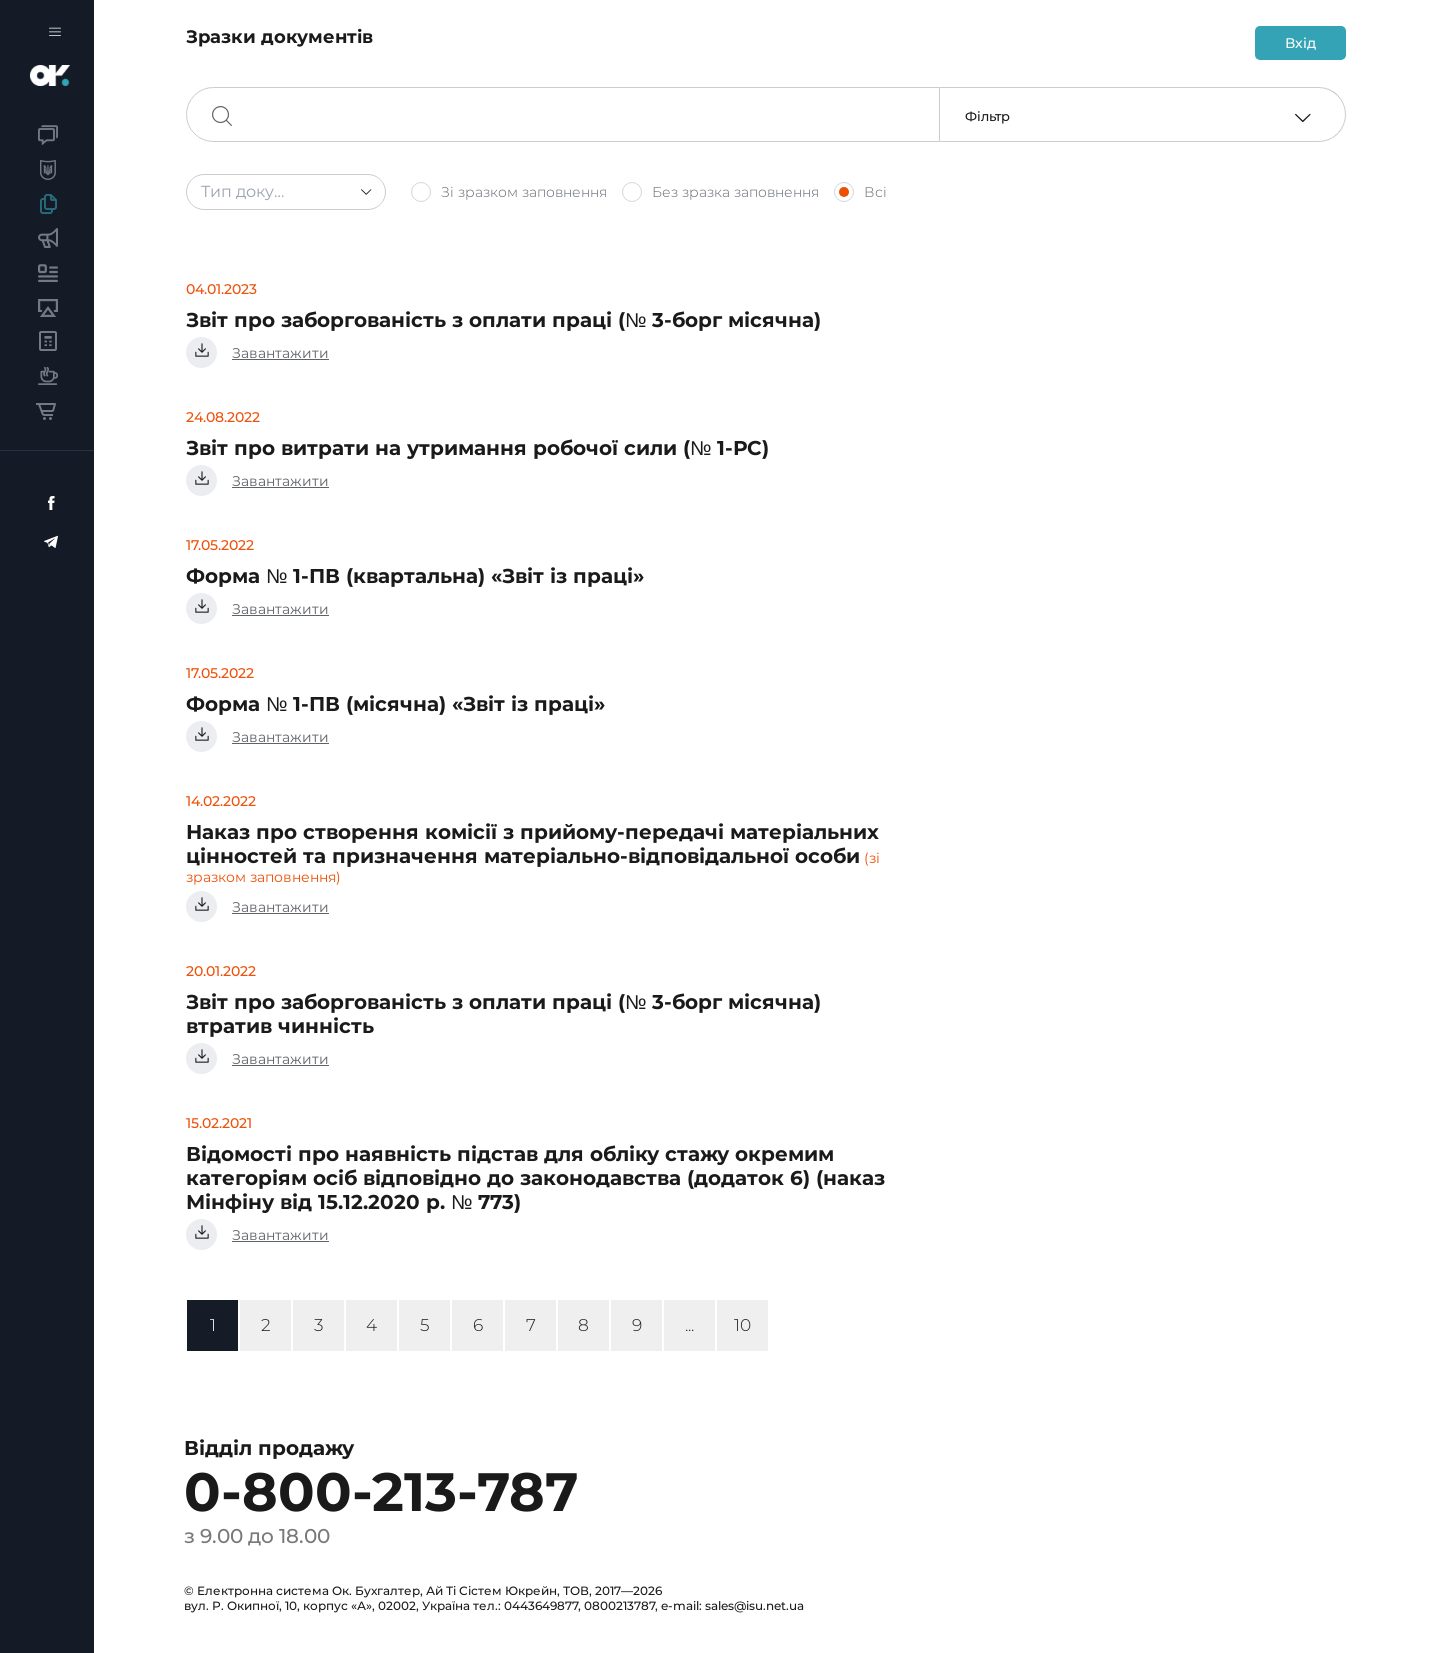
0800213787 (619, 1605)
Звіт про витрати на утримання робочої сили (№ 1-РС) (477, 448)
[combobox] (286, 192)
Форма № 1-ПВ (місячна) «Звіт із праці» (395, 704)
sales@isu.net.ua (754, 1605)
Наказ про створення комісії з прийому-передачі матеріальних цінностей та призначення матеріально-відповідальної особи (532, 844)
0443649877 (541, 1605)
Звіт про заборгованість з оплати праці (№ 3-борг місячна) (503, 320)
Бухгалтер (62, 76)
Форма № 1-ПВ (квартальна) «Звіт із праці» (415, 576)
